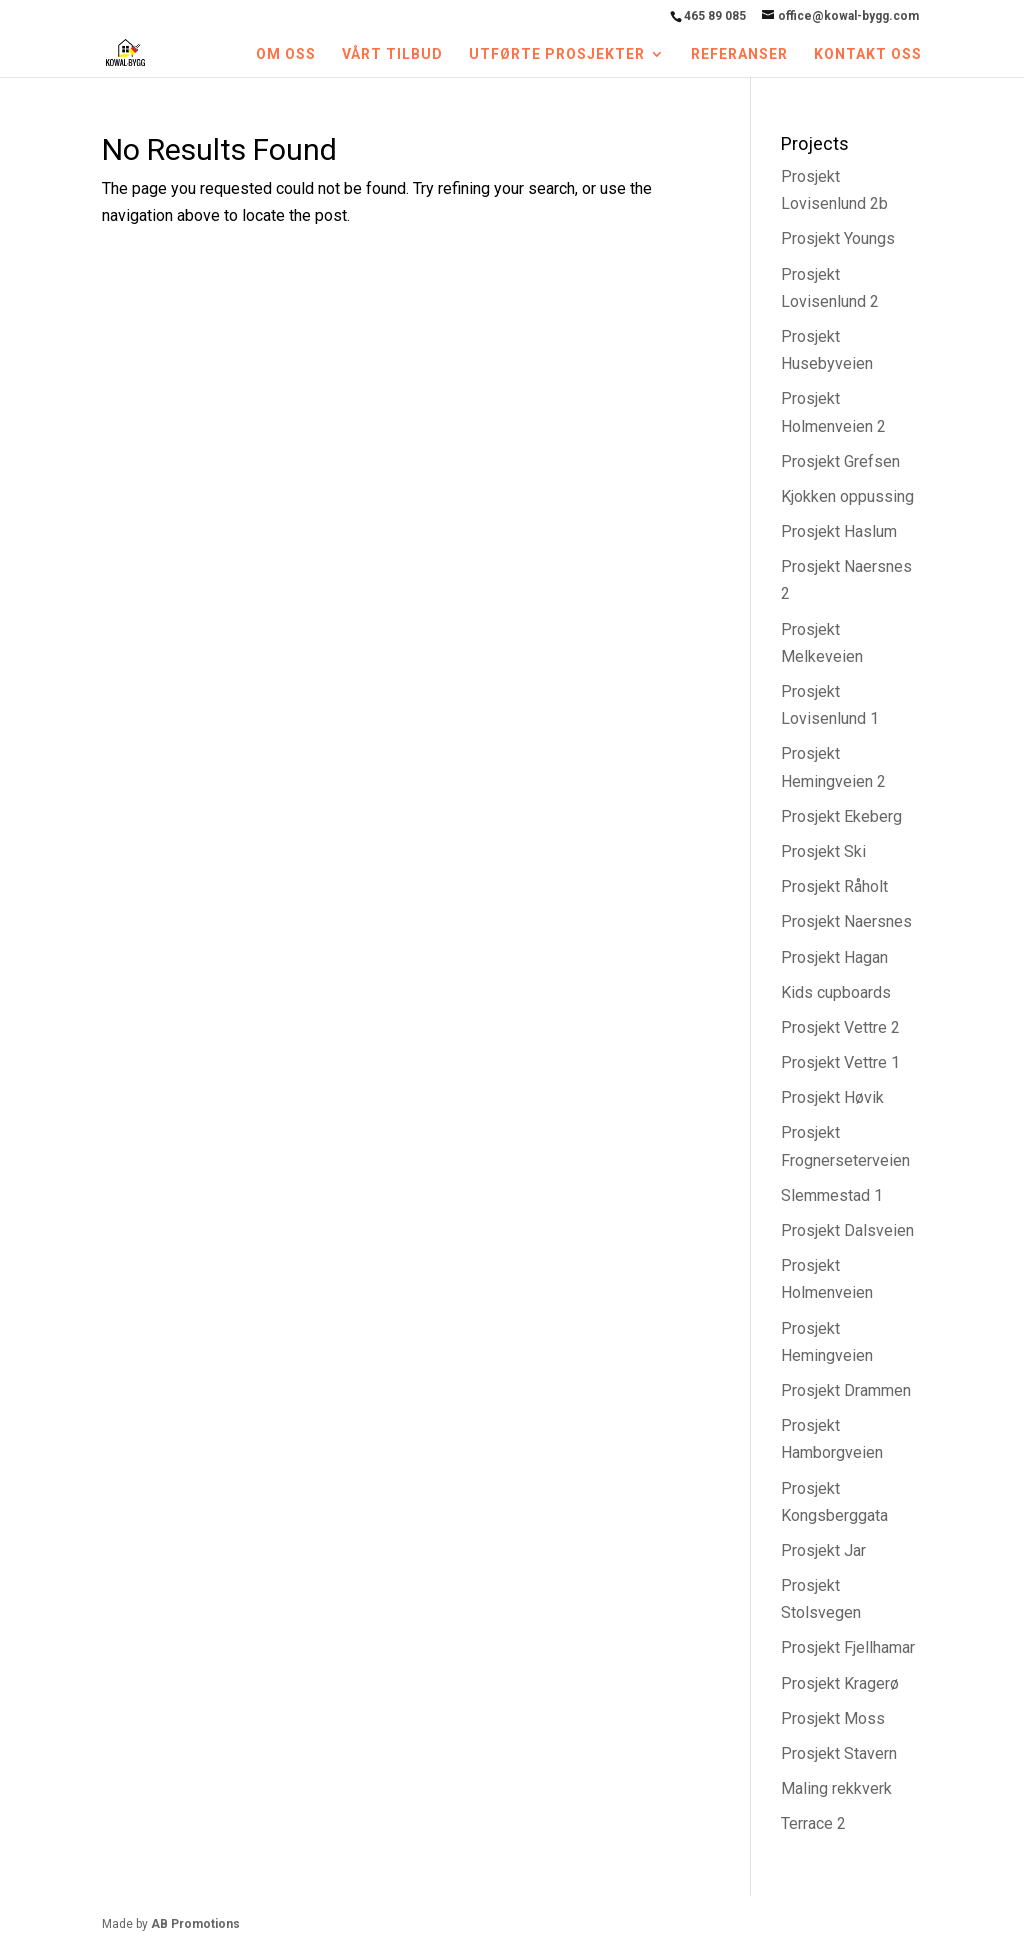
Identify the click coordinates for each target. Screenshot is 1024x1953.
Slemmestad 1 (832, 1195)
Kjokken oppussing (847, 496)
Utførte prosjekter (557, 54)
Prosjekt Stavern (839, 1753)
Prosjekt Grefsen (840, 461)
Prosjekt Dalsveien (847, 1230)
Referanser (739, 54)
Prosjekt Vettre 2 (840, 1027)
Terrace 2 (813, 1823)
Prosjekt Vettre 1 (840, 1062)
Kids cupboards (836, 992)
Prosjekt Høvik (832, 1097)
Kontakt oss (868, 54)
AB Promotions (195, 1924)
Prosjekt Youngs (838, 238)
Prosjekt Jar (823, 1550)
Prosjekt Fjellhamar (848, 1647)
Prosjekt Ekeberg (841, 816)
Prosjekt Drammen (846, 1390)
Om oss (286, 54)
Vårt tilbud (392, 54)
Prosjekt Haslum (839, 531)
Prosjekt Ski (823, 851)
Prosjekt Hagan (834, 957)
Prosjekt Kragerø (840, 1683)
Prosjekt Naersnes (846, 921)
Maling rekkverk (836, 1788)
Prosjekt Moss (833, 1718)
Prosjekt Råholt (834, 886)
